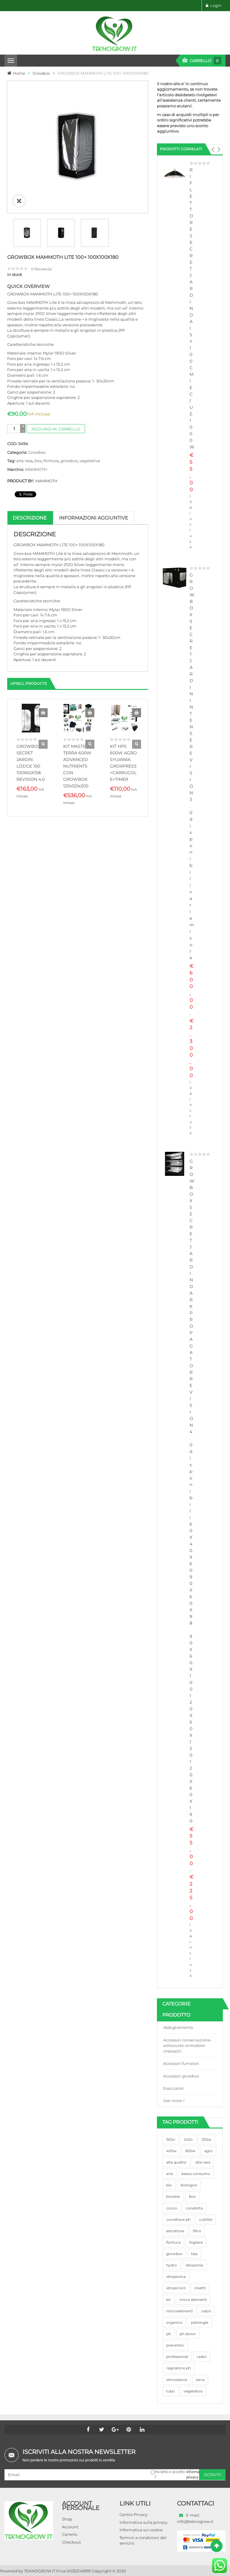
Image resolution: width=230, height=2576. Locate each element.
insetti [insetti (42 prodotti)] (200, 2288)
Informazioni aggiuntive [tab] (93, 518)
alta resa (24, 460)
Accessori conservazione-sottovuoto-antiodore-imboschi (187, 2045)
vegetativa (89, 460)
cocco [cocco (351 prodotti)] (171, 2208)
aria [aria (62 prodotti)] (169, 2173)
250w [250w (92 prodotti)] (206, 2139)
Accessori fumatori (181, 2063)
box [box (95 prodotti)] (192, 2196)
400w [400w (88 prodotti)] (171, 2151)
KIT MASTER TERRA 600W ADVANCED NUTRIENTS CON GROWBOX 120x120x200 (77, 766)
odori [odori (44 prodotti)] (206, 2311)
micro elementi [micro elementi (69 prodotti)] (193, 2299)
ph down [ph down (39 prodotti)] (188, 2334)
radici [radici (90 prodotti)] (202, 2356)
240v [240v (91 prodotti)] (188, 2139)
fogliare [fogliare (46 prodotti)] (196, 2242)
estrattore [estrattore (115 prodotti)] (175, 2231)
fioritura (51, 460)
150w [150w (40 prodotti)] (170, 2139)
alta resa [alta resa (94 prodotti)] (202, 2162)
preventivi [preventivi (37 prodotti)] (175, 2345)
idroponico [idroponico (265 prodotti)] (176, 2288)
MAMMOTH (36, 469)
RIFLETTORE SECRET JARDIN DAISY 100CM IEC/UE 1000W (192, 308)
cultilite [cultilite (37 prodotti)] (205, 2219)
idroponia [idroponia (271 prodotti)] (194, 2265)
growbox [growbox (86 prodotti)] (174, 2253)
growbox (69, 460)
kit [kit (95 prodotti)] (168, 2299)
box (38, 460)
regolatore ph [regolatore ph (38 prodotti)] (178, 2368)
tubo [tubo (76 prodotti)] (170, 2391)
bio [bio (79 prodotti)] (169, 2185)
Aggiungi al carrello (55, 429)
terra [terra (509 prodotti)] (200, 2379)
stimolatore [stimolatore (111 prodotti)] (176, 2379)
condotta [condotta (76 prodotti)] (194, 2208)
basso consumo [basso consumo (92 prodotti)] (195, 2173)
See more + (174, 2100)
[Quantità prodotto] (14, 428)
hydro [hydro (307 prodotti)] (171, 2265)
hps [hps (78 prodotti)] (194, 2253)
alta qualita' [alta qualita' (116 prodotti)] (176, 2162)
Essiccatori (173, 2088)
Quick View (43, 744)
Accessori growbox (181, 2076)
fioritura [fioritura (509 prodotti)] (173, 2242)
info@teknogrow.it (195, 2521)
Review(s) (41, 269)
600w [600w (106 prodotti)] (190, 2151)
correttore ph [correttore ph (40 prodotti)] (178, 2219)
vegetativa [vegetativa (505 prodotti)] (193, 2391)
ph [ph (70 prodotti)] (168, 2334)
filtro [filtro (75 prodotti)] (197, 2231)
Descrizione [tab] (30, 518)
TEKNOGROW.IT (39, 2571)
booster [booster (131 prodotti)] (173, 2196)
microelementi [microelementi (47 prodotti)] (179, 2311)
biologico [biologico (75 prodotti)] (189, 2185)
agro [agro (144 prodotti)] (208, 2151)
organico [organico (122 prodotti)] (174, 2322)
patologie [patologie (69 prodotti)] (199, 2322)
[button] (212, 149)
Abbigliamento (178, 2027)
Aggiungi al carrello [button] (43, 712)
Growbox (41, 73)
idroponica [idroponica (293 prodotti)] (176, 2276)
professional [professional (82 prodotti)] (177, 2356)
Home (19, 73)
